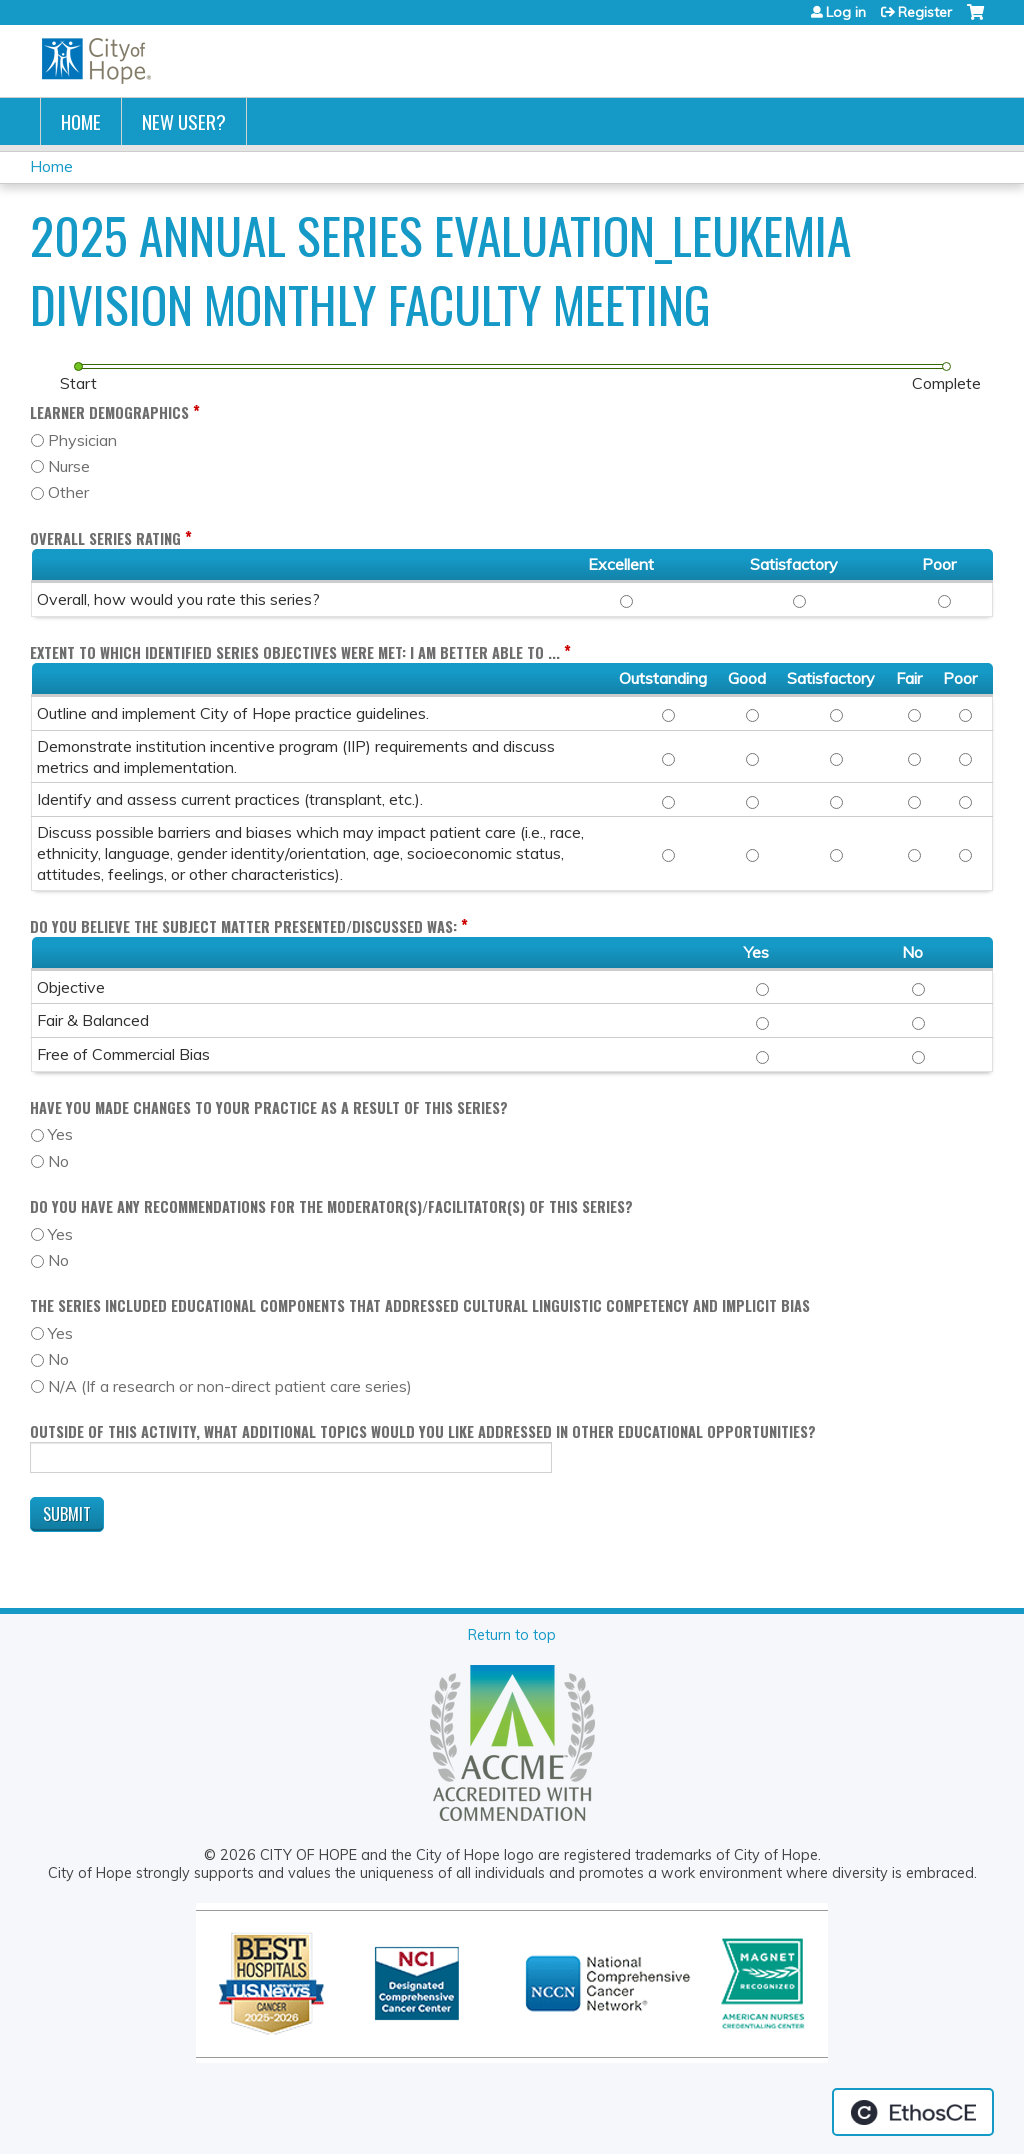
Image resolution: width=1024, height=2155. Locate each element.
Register (925, 12)
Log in (846, 12)
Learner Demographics (109, 412)
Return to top (512, 1635)
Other (68, 492)
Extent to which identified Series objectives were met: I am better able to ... (295, 652)
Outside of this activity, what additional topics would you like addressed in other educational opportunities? (423, 1431)
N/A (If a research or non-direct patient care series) (230, 1386)
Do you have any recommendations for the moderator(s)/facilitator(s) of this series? (331, 1206)
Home (81, 121)
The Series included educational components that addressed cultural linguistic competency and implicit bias (420, 1305)
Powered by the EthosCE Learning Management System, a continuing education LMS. (913, 2112)
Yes (60, 1134)
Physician (82, 440)
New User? (184, 121)
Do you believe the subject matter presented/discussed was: (243, 926)
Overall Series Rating (105, 538)
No (58, 1161)
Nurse (69, 466)
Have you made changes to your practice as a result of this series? (269, 1107)
